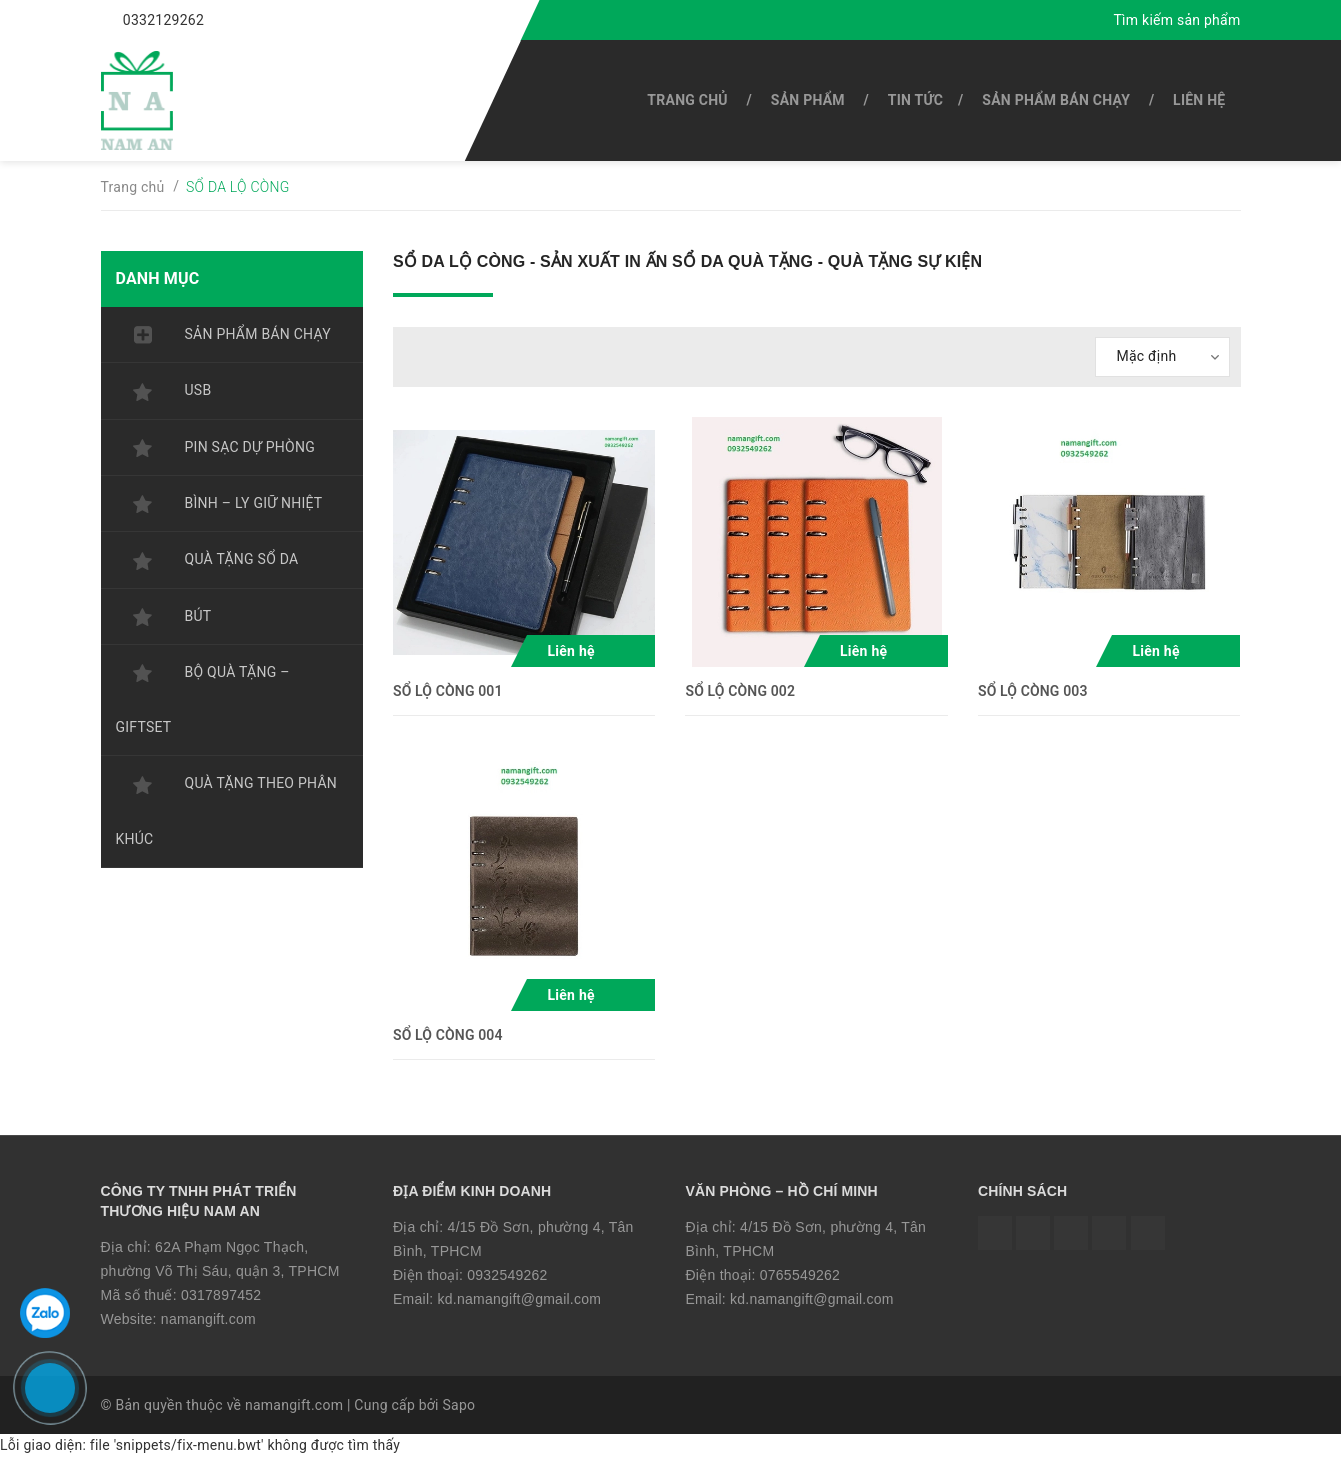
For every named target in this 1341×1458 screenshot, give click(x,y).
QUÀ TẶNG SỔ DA (242, 559)
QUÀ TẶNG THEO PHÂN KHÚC (227, 810)
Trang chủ (687, 100)
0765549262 (800, 1275)
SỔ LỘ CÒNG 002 (740, 691)
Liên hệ (1199, 100)
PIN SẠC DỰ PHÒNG (250, 447)
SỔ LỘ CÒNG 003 (1033, 691)
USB (198, 390)
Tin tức (915, 100)
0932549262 (507, 1275)
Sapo (458, 1405)
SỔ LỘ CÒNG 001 (448, 691)
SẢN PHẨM (808, 100)
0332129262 (163, 20)
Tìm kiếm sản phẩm (1176, 20)
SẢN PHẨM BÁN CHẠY (1056, 100)
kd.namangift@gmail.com (520, 1299)
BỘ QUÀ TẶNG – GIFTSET (203, 699)
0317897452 (221, 1295)
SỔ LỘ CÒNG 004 (448, 1035)
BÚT (198, 616)
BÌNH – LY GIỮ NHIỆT (254, 503)
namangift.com (208, 1319)
